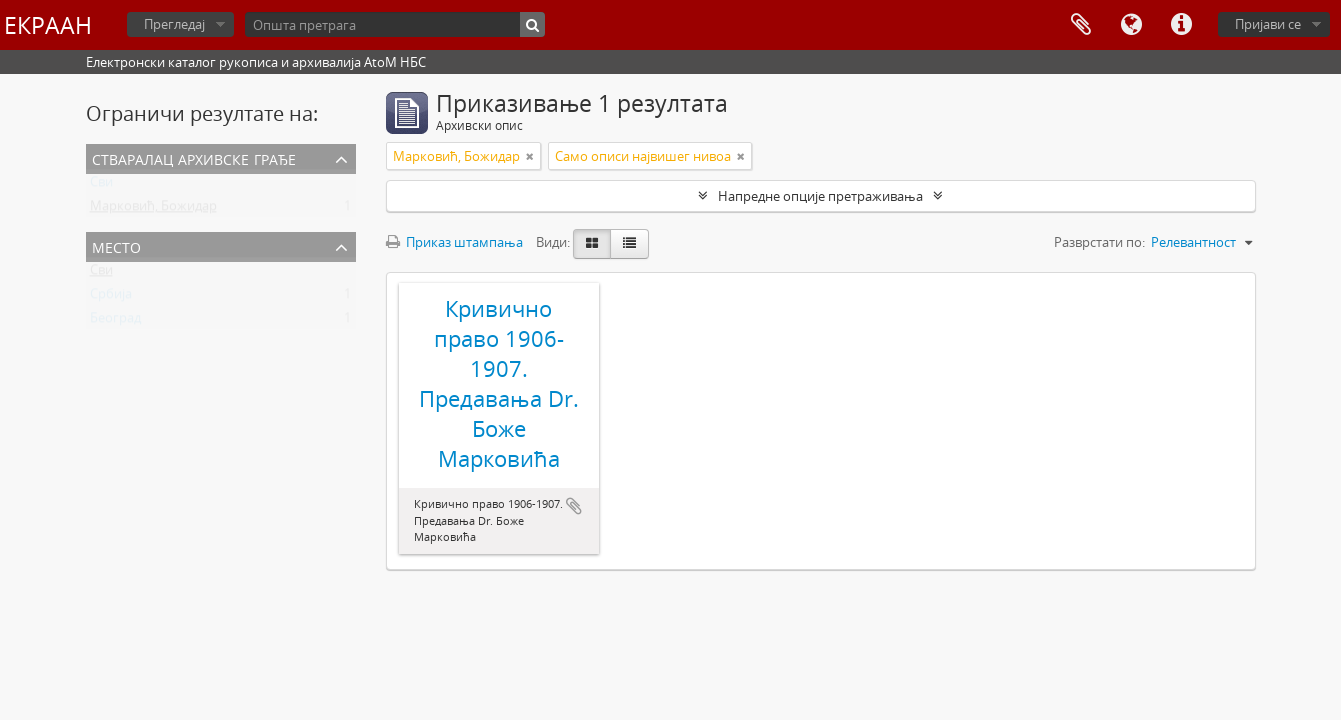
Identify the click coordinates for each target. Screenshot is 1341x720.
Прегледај (174, 24)
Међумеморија (1081, 25)
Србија (111, 298)
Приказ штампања (454, 242)
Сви (101, 186)
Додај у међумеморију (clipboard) (574, 506)
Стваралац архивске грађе (194, 157)
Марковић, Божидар (153, 210)
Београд (115, 322)
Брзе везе (1181, 25)
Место (116, 245)
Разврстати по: (1099, 242)
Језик (1131, 25)
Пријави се (1268, 24)
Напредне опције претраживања (820, 196)
